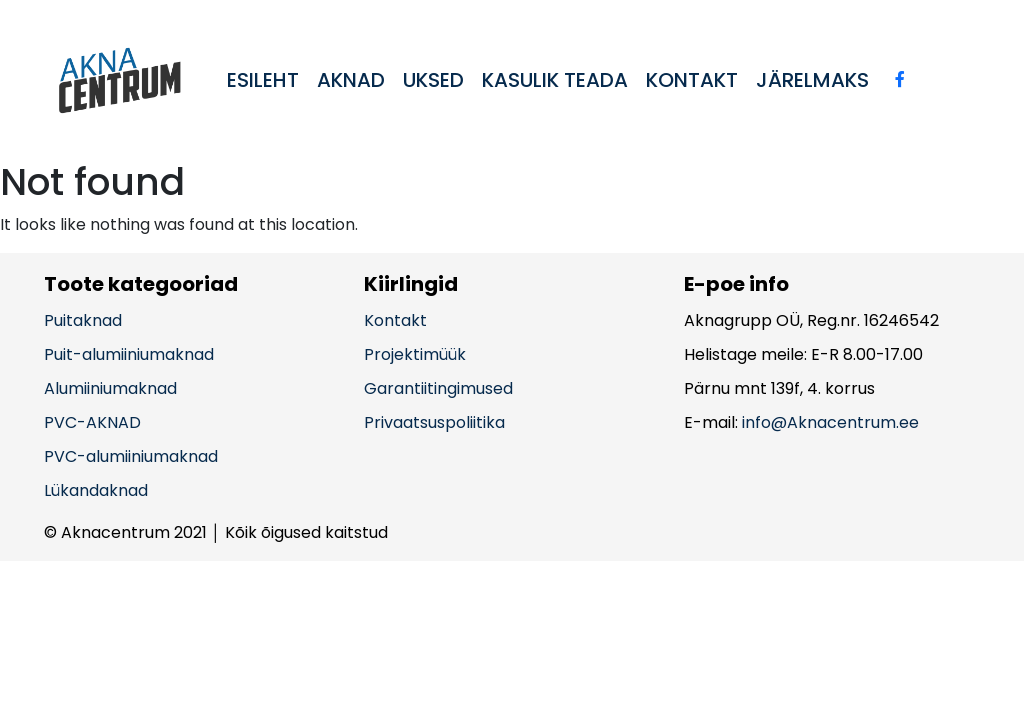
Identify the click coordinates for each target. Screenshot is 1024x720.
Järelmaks (812, 80)
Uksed (433, 80)
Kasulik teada (555, 80)
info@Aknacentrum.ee (830, 422)
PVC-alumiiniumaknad (131, 456)
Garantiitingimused (438, 388)
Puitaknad (83, 320)
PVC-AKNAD (92, 422)
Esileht (263, 80)
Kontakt (692, 80)
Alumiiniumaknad (110, 388)
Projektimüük (415, 354)
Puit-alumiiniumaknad (129, 354)
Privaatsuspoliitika (434, 422)
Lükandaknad (96, 490)
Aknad (351, 80)
